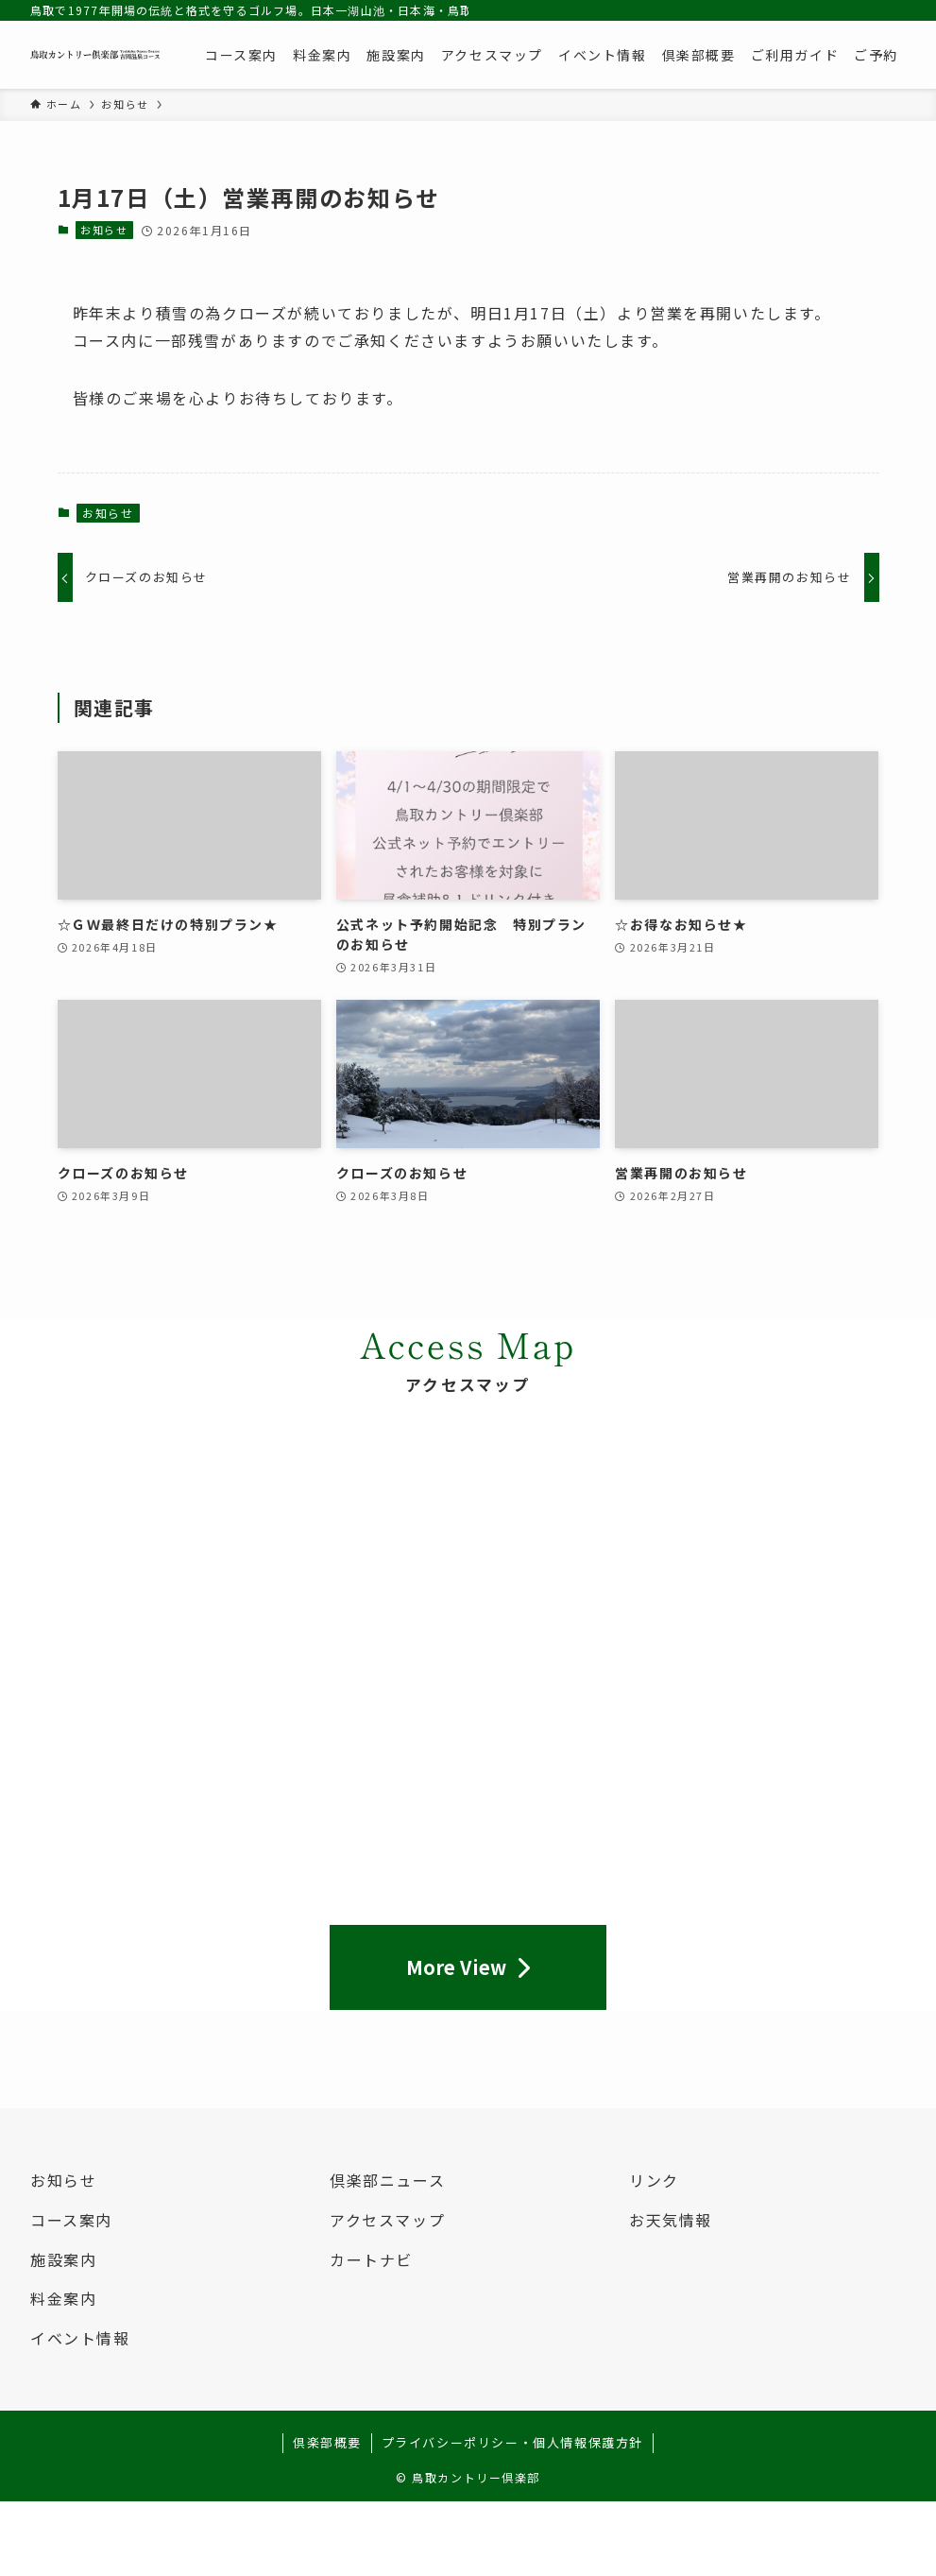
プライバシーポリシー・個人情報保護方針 (512, 2442)
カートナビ (371, 2259)
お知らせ (104, 229)
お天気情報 (670, 2219)
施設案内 (63, 2259)
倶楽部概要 (327, 2442)
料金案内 (63, 2298)
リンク (654, 2180)
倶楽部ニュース (387, 2180)
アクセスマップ (387, 2219)
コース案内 (71, 2219)
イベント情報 (80, 2338)
